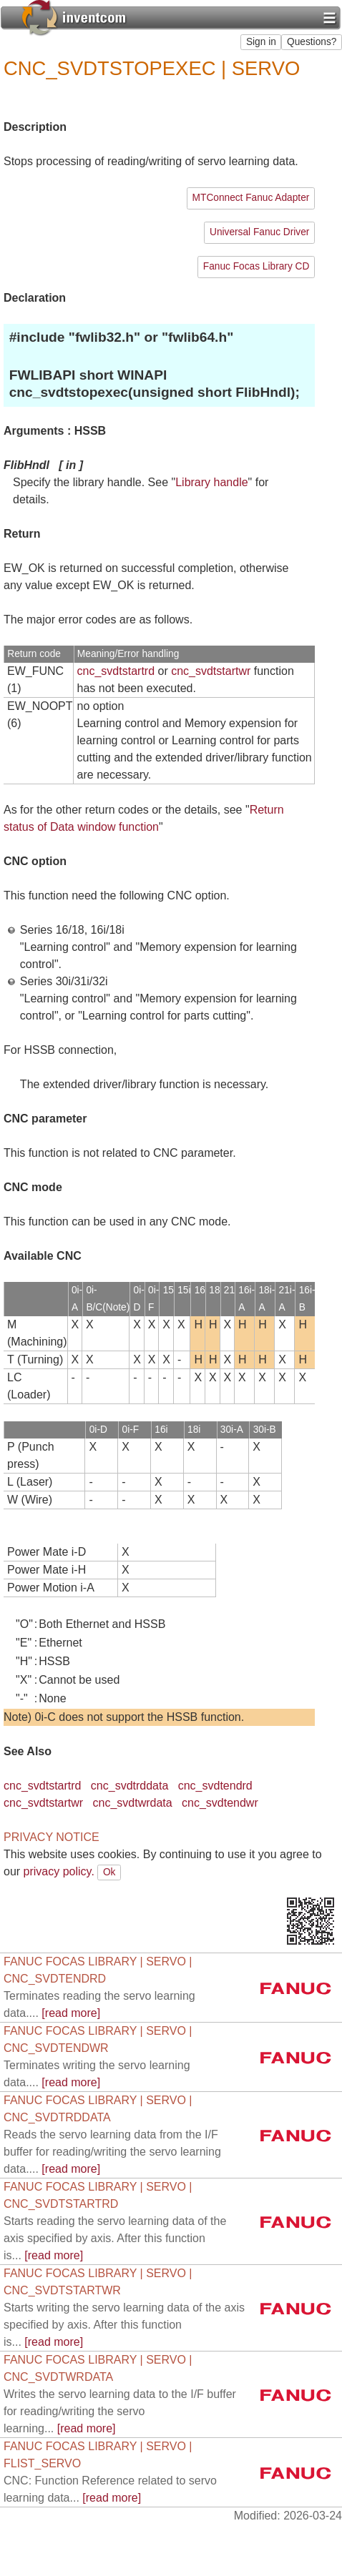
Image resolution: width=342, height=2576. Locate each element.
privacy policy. (59, 1871)
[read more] (112, 2151)
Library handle (211, 482)
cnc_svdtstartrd (116, 671)
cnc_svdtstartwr (210, 671)
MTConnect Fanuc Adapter (251, 197)
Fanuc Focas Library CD (256, 266)
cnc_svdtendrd (215, 1786)
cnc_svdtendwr (220, 1803)
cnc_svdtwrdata (132, 1803)
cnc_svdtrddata (130, 1786)
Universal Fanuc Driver (259, 232)
